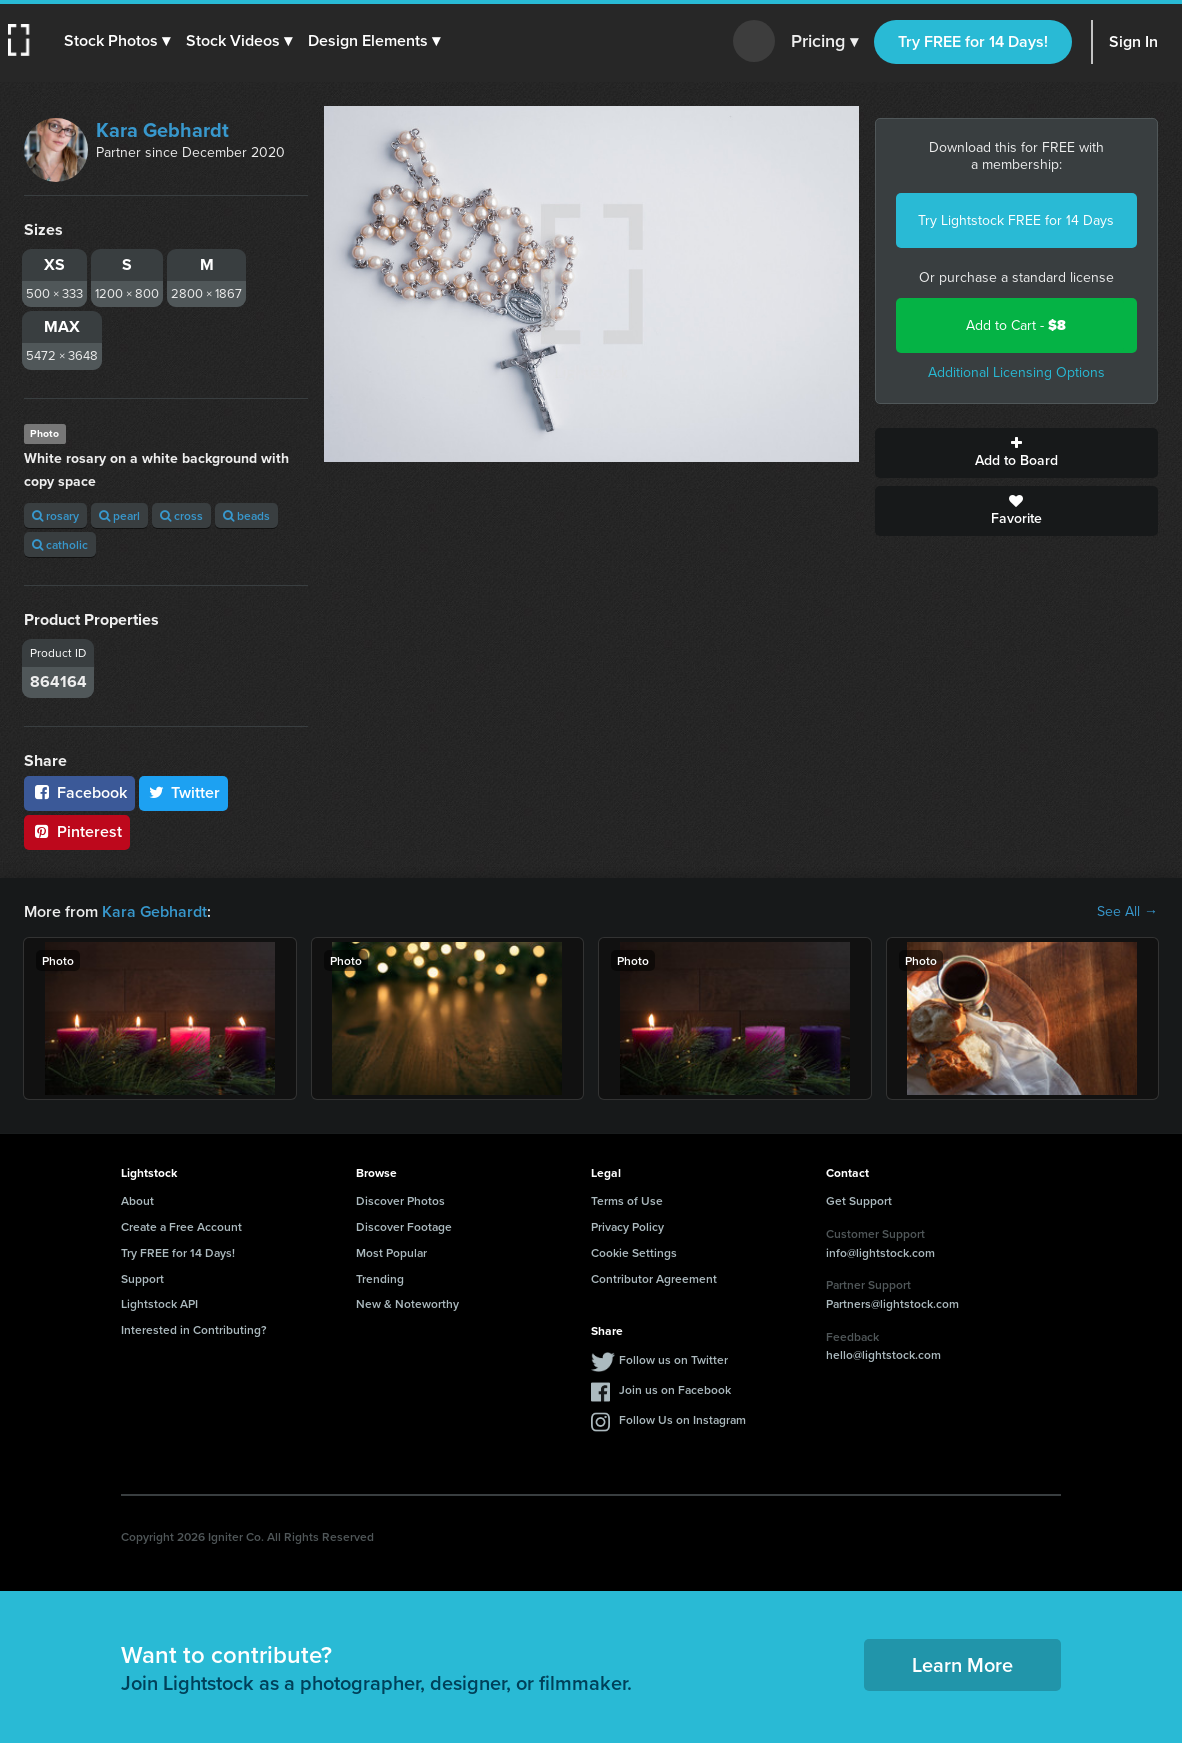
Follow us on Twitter (673, 1359)
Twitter (184, 792)
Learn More (962, 1664)
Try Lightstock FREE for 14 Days (1016, 220)
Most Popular (391, 1252)
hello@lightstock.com (883, 1354)
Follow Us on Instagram (682, 1419)
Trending (380, 1278)
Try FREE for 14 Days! (973, 41)
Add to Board (1017, 453)
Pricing (824, 42)
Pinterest (77, 831)
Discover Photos (400, 1200)
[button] (117, 41)
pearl (119, 515)
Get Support (859, 1200)
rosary (55, 515)
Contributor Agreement (654, 1278)
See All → (1127, 912)
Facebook (79, 792)
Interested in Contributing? (194, 1329)
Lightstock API (159, 1303)
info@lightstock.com (880, 1252)
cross (181, 515)
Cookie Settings (634, 1252)
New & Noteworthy (407, 1303)
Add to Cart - (1016, 325)
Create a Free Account (181, 1226)
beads (246, 515)
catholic (60, 544)
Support (142, 1278)
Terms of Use (627, 1200)
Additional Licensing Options (1016, 372)
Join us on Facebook (675, 1389)
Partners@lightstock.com (892, 1303)
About (137, 1200)
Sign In (1133, 41)
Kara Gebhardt (162, 130)
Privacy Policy (627, 1226)
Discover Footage (404, 1226)
